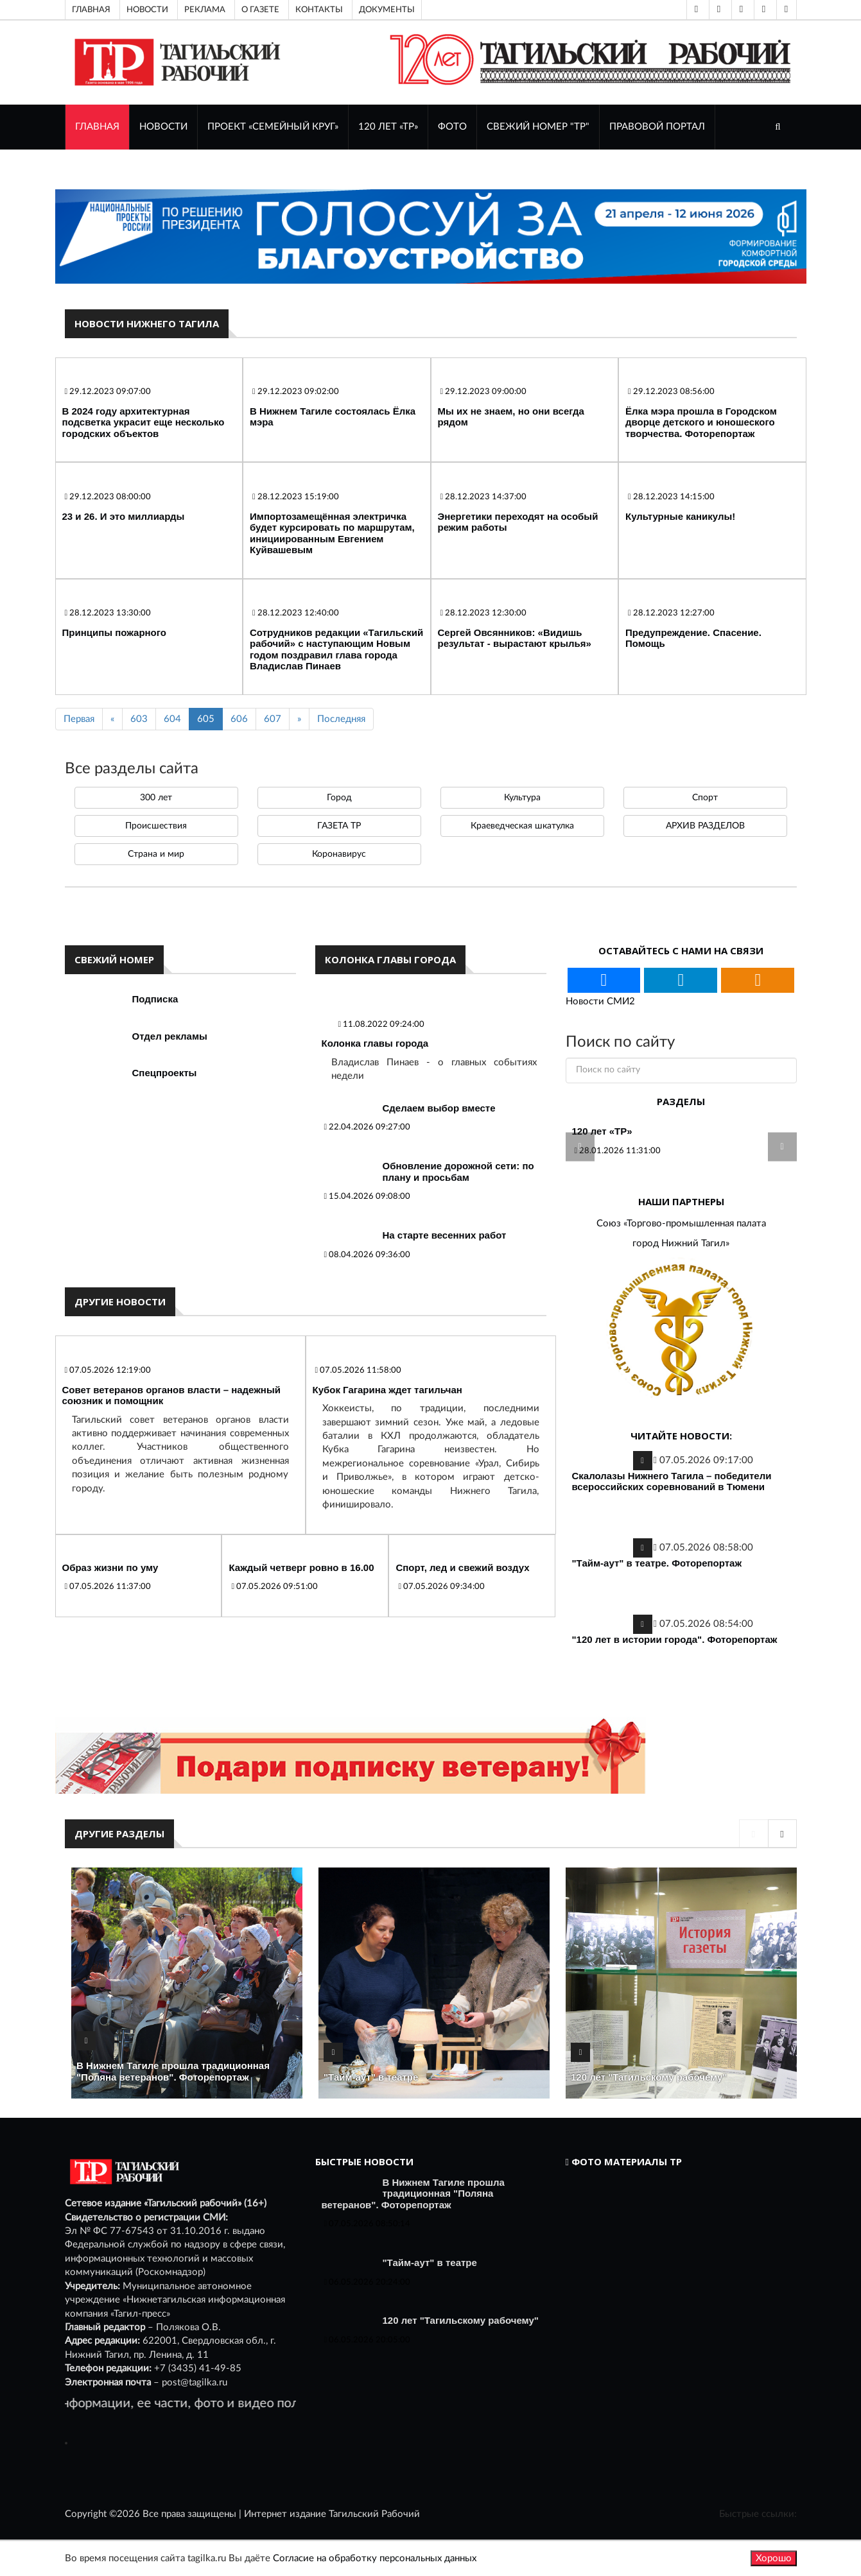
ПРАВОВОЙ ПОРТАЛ (657, 127)
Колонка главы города (375, 1043)
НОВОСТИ (163, 127)
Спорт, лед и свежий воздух (462, 1567)
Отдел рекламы (169, 1036)
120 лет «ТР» (388, 127)
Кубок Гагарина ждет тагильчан (387, 1389)
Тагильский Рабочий (374, 2514)
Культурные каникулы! (680, 516)
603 (139, 719)
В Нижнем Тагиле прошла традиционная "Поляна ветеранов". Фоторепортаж (173, 2071)
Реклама (204, 9)
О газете (260, 9)
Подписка (155, 998)
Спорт (705, 797)
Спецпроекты (164, 1072)
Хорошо (774, 2558)
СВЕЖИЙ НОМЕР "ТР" (538, 127)
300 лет (156, 797)
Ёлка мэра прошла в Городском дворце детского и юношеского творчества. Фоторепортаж (701, 422)
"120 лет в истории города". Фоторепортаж (675, 1639)
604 (172, 719)
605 (205, 719)
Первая (79, 719)
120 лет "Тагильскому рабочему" (649, 2077)
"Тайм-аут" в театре (371, 2077)
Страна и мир (156, 854)
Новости (147, 9)
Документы (387, 9)
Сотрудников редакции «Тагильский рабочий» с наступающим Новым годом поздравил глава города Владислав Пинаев (336, 649)
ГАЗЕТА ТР (339, 825)
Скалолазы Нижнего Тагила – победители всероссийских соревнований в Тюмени (672, 1481)
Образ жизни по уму (110, 1567)
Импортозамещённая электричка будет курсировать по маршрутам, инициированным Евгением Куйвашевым (332, 533)
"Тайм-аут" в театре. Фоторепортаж (657, 1563)
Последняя (341, 719)
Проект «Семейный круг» (272, 127)
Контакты (319, 9)
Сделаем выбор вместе (439, 1108)
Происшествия (156, 825)
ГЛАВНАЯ (97, 127)
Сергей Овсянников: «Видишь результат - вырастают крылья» (514, 638)
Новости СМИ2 (600, 1001)
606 (239, 719)
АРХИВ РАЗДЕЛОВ (705, 825)
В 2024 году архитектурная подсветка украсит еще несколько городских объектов (143, 422)
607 (272, 719)
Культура (522, 797)
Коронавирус (339, 854)
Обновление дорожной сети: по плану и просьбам (458, 1171)
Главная (91, 9)
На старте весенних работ (445, 1235)
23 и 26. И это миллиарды (123, 516)
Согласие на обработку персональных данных (374, 2558)
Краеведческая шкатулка (522, 825)
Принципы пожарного (114, 632)
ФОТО (452, 127)
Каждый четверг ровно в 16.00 (301, 1567)
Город (339, 797)
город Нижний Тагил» (680, 1243)
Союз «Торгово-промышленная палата (681, 1223)
